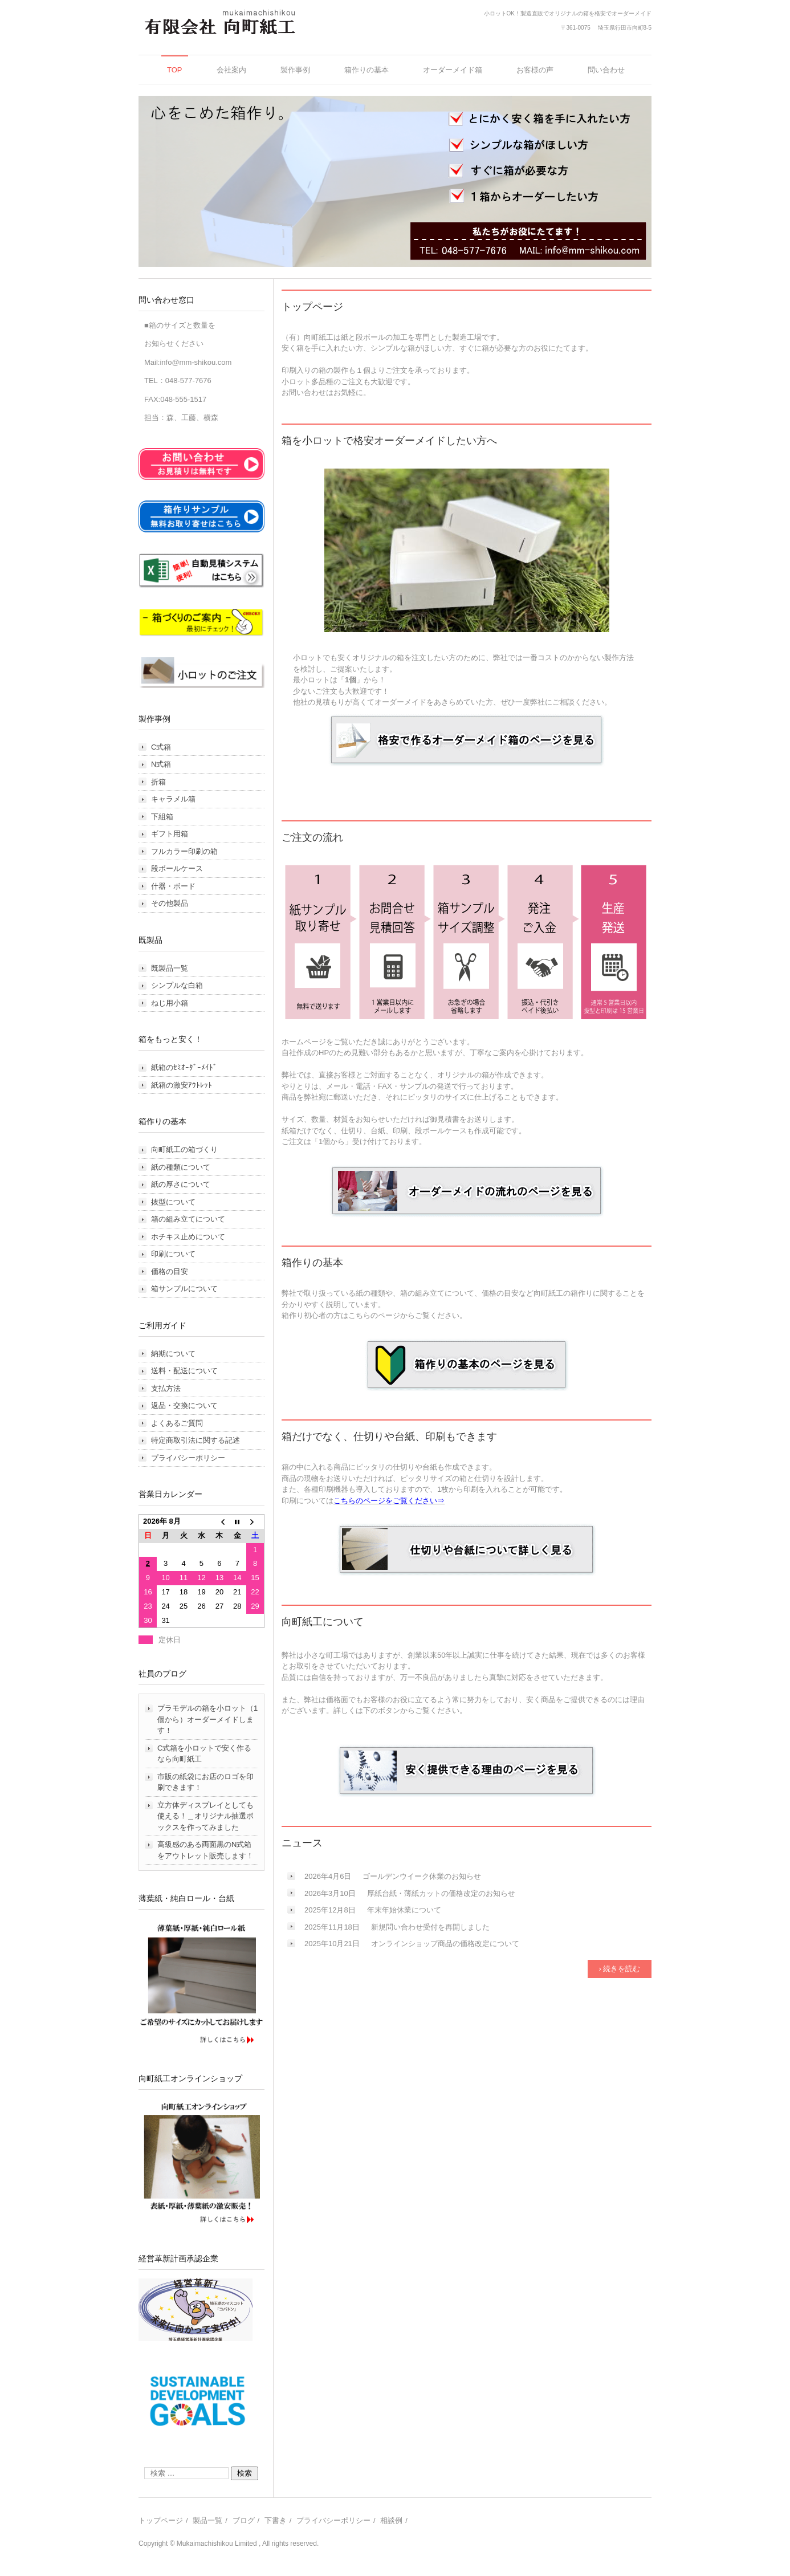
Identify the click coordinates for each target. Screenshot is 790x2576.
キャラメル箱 (173, 799)
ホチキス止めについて (188, 1236)
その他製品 (169, 903)
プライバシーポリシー (188, 1458)
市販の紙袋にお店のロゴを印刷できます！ (205, 1782)
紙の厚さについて (180, 1184)
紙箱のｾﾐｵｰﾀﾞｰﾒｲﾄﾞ (184, 1067)
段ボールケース (177, 868)
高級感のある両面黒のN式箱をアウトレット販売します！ (205, 1850)
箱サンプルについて (184, 1288)
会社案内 (231, 70)
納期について (173, 1353)
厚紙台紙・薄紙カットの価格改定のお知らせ (441, 1893)
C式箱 (161, 747)
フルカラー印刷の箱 (184, 851)
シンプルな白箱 (177, 985)
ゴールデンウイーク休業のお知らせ (422, 1876)
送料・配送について (184, 1370)
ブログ (244, 2520)
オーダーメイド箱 (452, 70)
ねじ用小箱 (169, 1003)
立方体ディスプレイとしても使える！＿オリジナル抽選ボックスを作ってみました (205, 1816)
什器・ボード (173, 886)
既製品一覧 (169, 968)
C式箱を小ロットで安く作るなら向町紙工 (204, 1754)
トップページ (161, 2520)
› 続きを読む (620, 1968)
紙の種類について (180, 1167)
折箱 (158, 782)
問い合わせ (606, 70)
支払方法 (166, 1388)
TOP (174, 70)
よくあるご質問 (177, 1423)
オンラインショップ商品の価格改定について (445, 1943)
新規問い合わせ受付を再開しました (430, 1927)
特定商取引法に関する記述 (195, 1440)
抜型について (173, 1202)
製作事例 (295, 70)
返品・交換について (184, 1405)
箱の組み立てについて (188, 1219)
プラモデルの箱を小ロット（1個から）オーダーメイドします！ (207, 1719)
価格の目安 (169, 1271)
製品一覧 (207, 2520)
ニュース (302, 1843)
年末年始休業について (404, 1910)
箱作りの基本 (366, 70)
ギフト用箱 (169, 833)
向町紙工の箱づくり (184, 1149)
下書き (275, 2520)
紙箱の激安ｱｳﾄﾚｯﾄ (181, 1085)
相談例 (391, 2520)
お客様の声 (534, 70)
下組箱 (162, 816)
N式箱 (161, 764)
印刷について (173, 1254)
